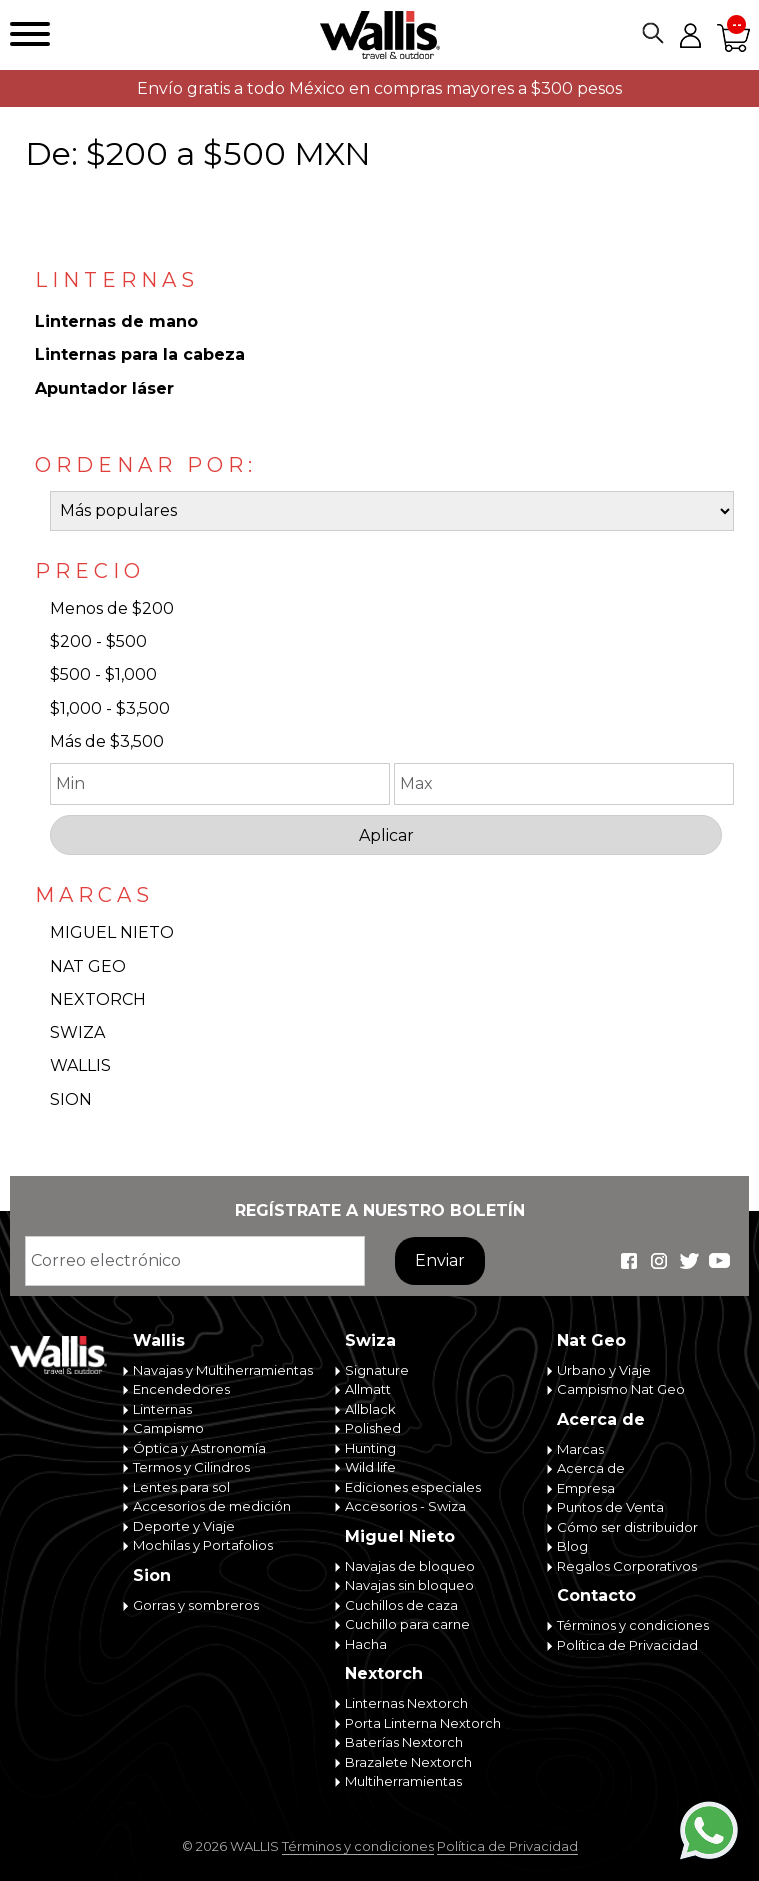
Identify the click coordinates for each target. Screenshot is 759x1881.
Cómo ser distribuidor (627, 1527)
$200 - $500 (98, 641)
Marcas (580, 1449)
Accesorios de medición (212, 1506)
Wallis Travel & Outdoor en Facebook (629, 1261)
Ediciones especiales (413, 1487)
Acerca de (601, 1419)
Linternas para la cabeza (140, 354)
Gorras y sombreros (196, 1605)
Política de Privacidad (627, 1645)
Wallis (159, 1340)
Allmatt (368, 1389)
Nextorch (384, 1673)
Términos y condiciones (633, 1625)
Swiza (370, 1340)
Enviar (440, 1260)
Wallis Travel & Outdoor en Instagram (659, 1261)
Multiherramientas (403, 1781)
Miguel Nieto (400, 1536)
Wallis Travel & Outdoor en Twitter (689, 1261)
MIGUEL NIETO (112, 932)
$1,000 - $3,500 (110, 708)
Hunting (370, 1448)
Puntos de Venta (610, 1507)
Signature (377, 1370)
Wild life (370, 1467)
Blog (572, 1546)
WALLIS (80, 1065)
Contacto (596, 1595)
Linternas (162, 1409)
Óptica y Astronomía (199, 1448)
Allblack (370, 1409)
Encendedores (181, 1389)
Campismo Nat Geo (621, 1389)
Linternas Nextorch (406, 1703)
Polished (373, 1428)
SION (71, 1099)
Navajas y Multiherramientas (223, 1370)
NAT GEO (88, 966)
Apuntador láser (104, 388)
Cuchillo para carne (407, 1624)
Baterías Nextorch (404, 1742)
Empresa (586, 1488)
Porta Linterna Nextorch (423, 1723)
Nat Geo (591, 1340)
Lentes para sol (181, 1487)
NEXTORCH (98, 999)
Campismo (168, 1428)
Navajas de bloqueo (410, 1566)
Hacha (366, 1644)
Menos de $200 (112, 608)
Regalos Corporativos (627, 1566)
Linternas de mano (116, 321)
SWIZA (77, 1032)
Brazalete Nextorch (408, 1762)
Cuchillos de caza (401, 1605)
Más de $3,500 (107, 741)
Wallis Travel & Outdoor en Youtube (719, 1261)
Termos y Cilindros (191, 1467)
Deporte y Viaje (184, 1526)
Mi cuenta (690, 35)
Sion (152, 1575)
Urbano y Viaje (604, 1370)
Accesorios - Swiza (405, 1506)
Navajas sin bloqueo (409, 1585)
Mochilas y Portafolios (203, 1545)
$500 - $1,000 (103, 674)
